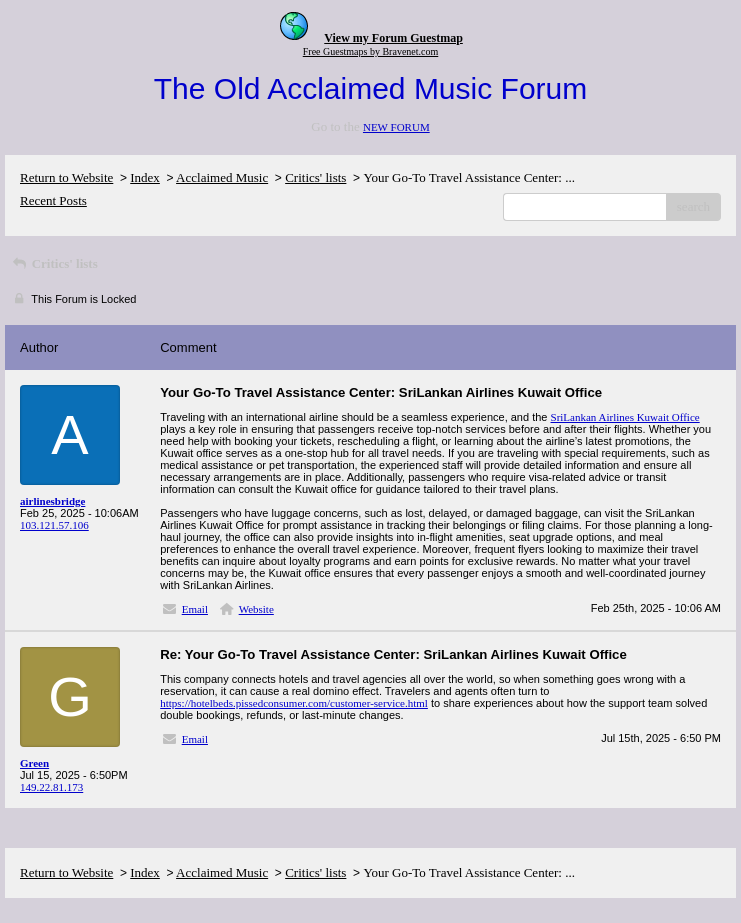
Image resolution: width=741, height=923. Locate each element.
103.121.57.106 (54, 525)
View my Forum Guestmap (393, 38)
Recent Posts (53, 200)
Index (145, 177)
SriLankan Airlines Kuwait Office (625, 417)
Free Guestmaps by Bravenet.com (371, 51)
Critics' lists (315, 177)
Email (195, 609)
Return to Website (66, 177)
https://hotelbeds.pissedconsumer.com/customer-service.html (294, 703)
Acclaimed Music (222, 177)
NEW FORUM (396, 127)
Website (256, 609)
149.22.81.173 (51, 787)
